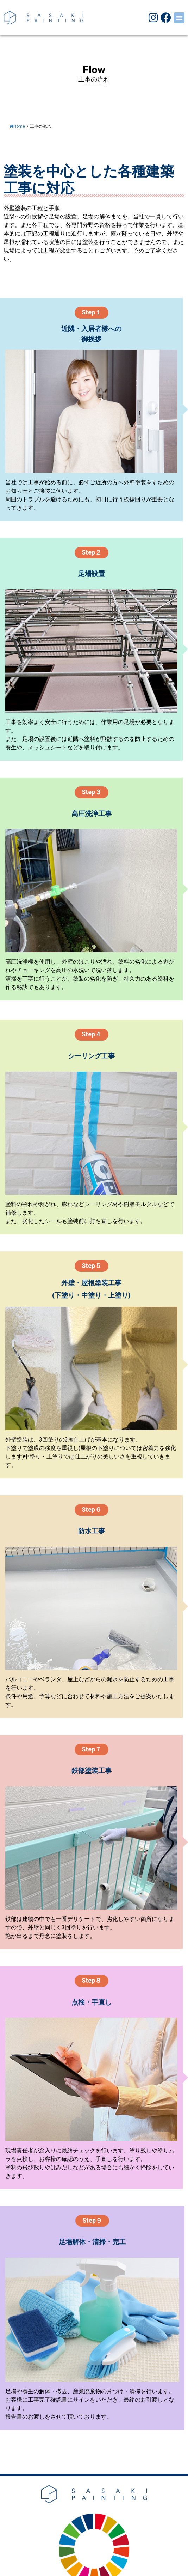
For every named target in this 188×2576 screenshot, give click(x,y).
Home (17, 126)
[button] (179, 17)
